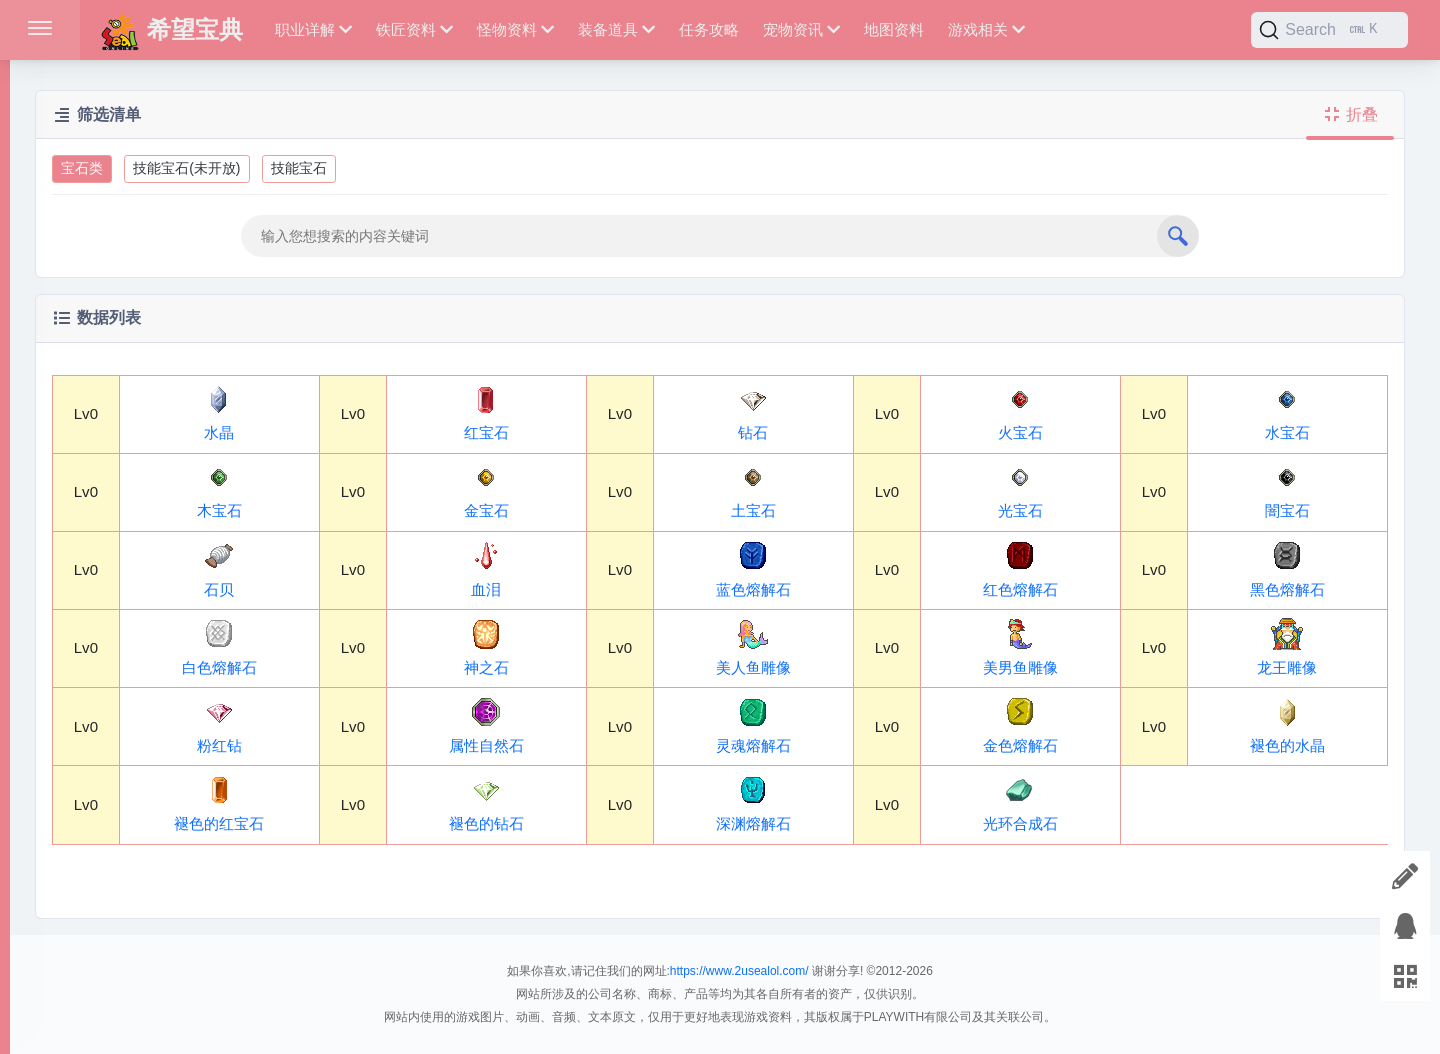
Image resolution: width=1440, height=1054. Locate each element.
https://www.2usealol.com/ (739, 971)
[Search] (1329, 30)
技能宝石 (299, 168)
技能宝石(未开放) (186, 168)
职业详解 (313, 29)
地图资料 (894, 29)
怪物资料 (515, 29)
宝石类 (82, 168)
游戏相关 (986, 29)
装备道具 (616, 29)
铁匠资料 (414, 29)
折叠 (1350, 114)
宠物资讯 (801, 29)
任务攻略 (709, 29)
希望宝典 (171, 29)
